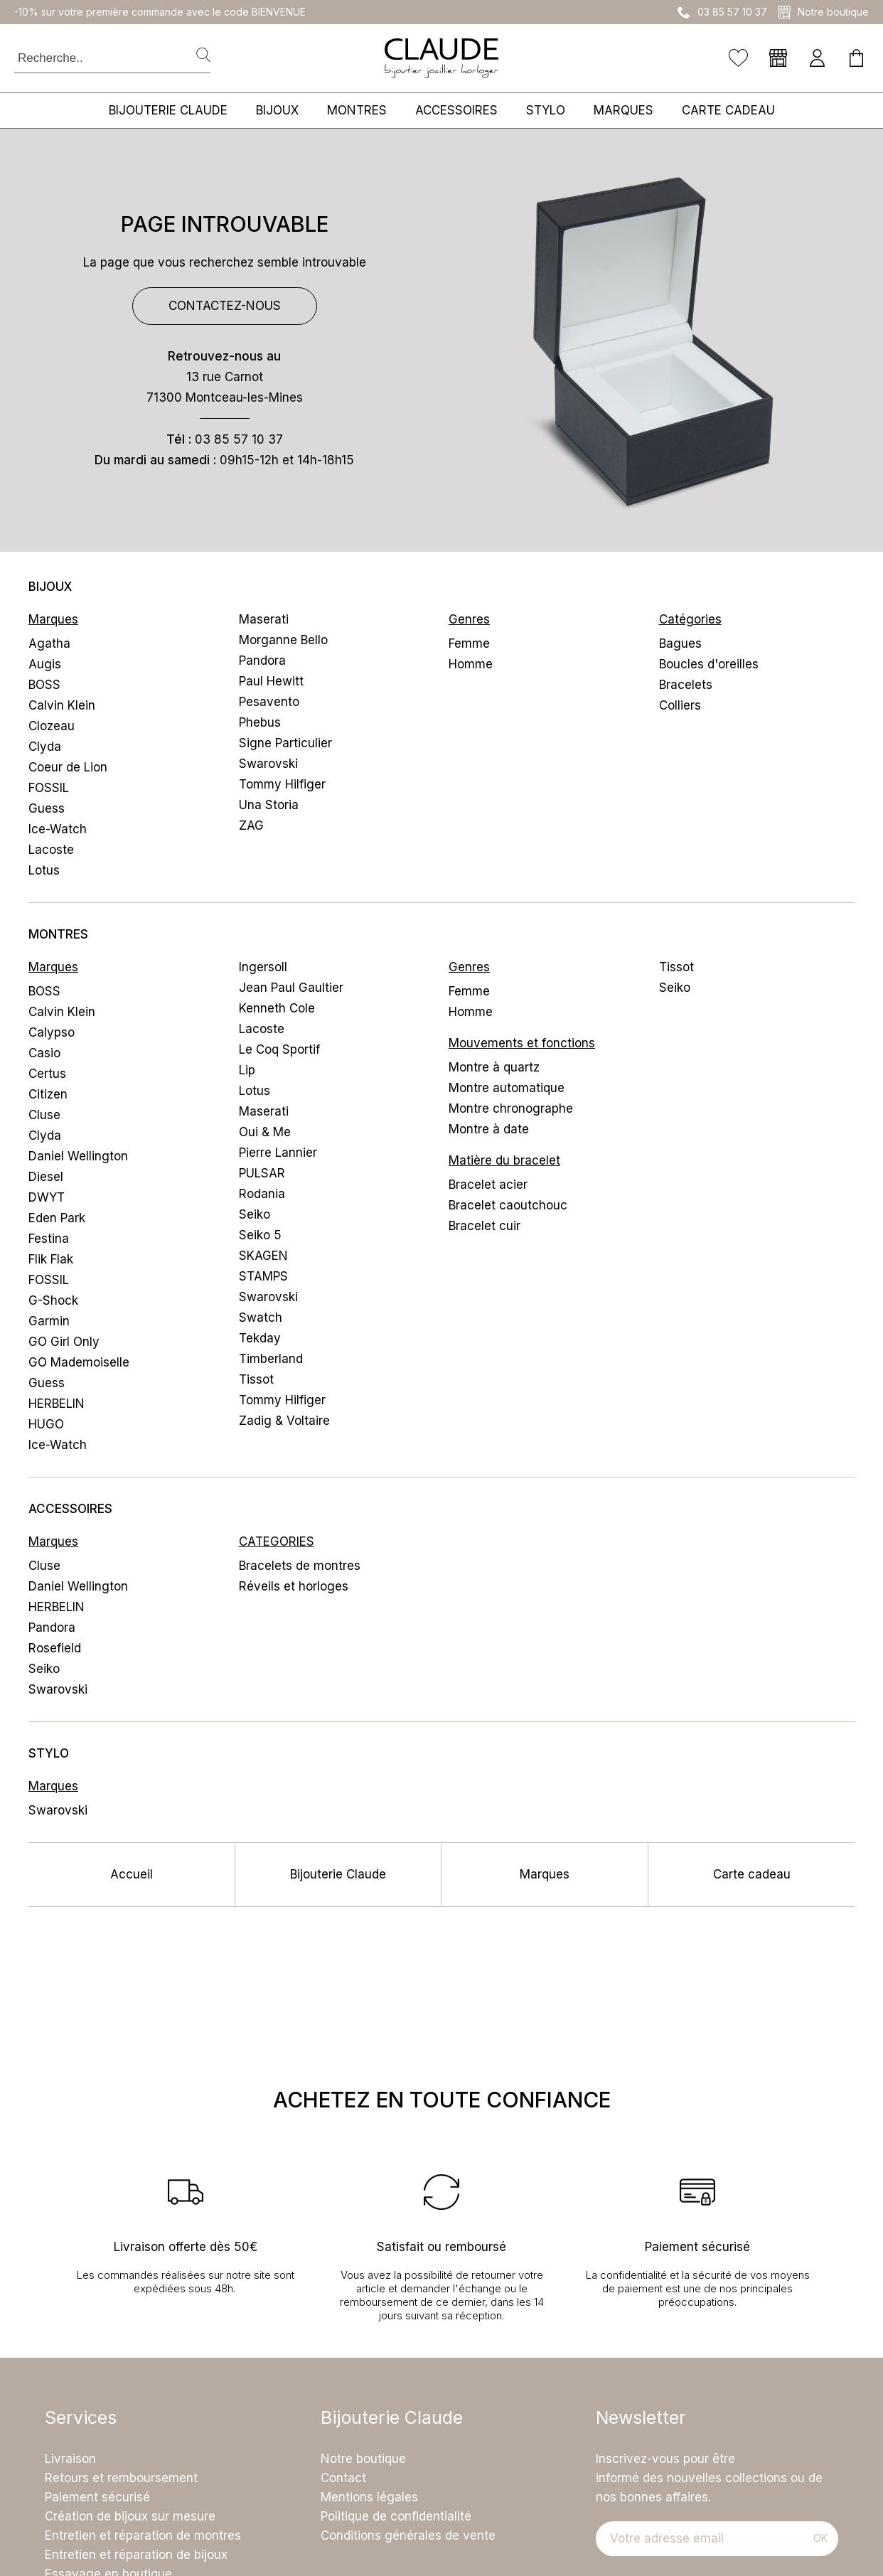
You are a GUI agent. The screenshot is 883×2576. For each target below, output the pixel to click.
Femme (469, 643)
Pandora (262, 660)
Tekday (260, 1338)
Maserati (264, 619)
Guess (46, 808)
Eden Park (56, 1218)
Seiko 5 (260, 1235)
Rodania (262, 1194)
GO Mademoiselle (78, 1362)
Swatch (260, 1317)
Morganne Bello (283, 640)
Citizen (48, 1094)
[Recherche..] (98, 58)
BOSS (44, 685)
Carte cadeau (728, 110)
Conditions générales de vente (408, 2535)
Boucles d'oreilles (709, 664)
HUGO (46, 1424)
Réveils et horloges (293, 1586)
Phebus (260, 722)
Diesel (45, 1177)
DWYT (46, 1197)
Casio (44, 1053)
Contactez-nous (224, 306)
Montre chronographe (511, 1108)
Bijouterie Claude (168, 110)
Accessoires (456, 110)
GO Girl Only (64, 1342)
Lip (247, 1070)
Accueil (131, 1874)
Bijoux (277, 110)
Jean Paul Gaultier (291, 987)
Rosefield (54, 1648)
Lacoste (51, 850)
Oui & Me (265, 1132)
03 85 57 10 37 (239, 439)
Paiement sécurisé (97, 2497)
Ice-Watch (57, 829)
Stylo (545, 110)
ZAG (251, 825)
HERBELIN (56, 1403)
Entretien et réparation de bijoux (136, 2555)
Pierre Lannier (278, 1152)
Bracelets (685, 685)
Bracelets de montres (299, 1566)
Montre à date (489, 1129)
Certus (47, 1074)
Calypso (51, 1032)
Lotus (44, 870)
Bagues (680, 643)
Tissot (256, 1379)
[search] (203, 56)
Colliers (680, 705)
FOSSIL (48, 788)
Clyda (44, 746)
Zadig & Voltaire (284, 1420)
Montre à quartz (494, 1067)
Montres (357, 110)
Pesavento (269, 702)
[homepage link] (441, 58)
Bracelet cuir (484, 1226)
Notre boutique (363, 2459)
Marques (623, 110)
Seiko (254, 1214)
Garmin (49, 1321)
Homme (471, 664)
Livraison (70, 2459)
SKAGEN (263, 1256)
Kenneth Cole (277, 1008)
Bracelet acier (488, 1184)
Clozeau (51, 726)
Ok (820, 2538)
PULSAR (262, 1173)
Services (81, 2417)
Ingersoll (263, 967)
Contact (343, 2478)
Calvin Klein (61, 705)
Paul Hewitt (271, 681)
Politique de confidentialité (396, 2516)
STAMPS (263, 1276)
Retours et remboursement (121, 2478)
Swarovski (268, 764)
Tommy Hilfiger (282, 784)
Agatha (49, 643)
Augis (44, 664)
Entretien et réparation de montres (143, 2535)
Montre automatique (506, 1088)
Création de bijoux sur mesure (130, 2516)
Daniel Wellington (78, 1156)
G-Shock (53, 1300)
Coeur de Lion (67, 767)
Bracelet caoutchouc (508, 1205)
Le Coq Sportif (279, 1049)
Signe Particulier (285, 743)
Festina (48, 1238)
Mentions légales (369, 2497)
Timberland (271, 1359)
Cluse (44, 1115)
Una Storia (269, 805)
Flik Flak (50, 1259)
